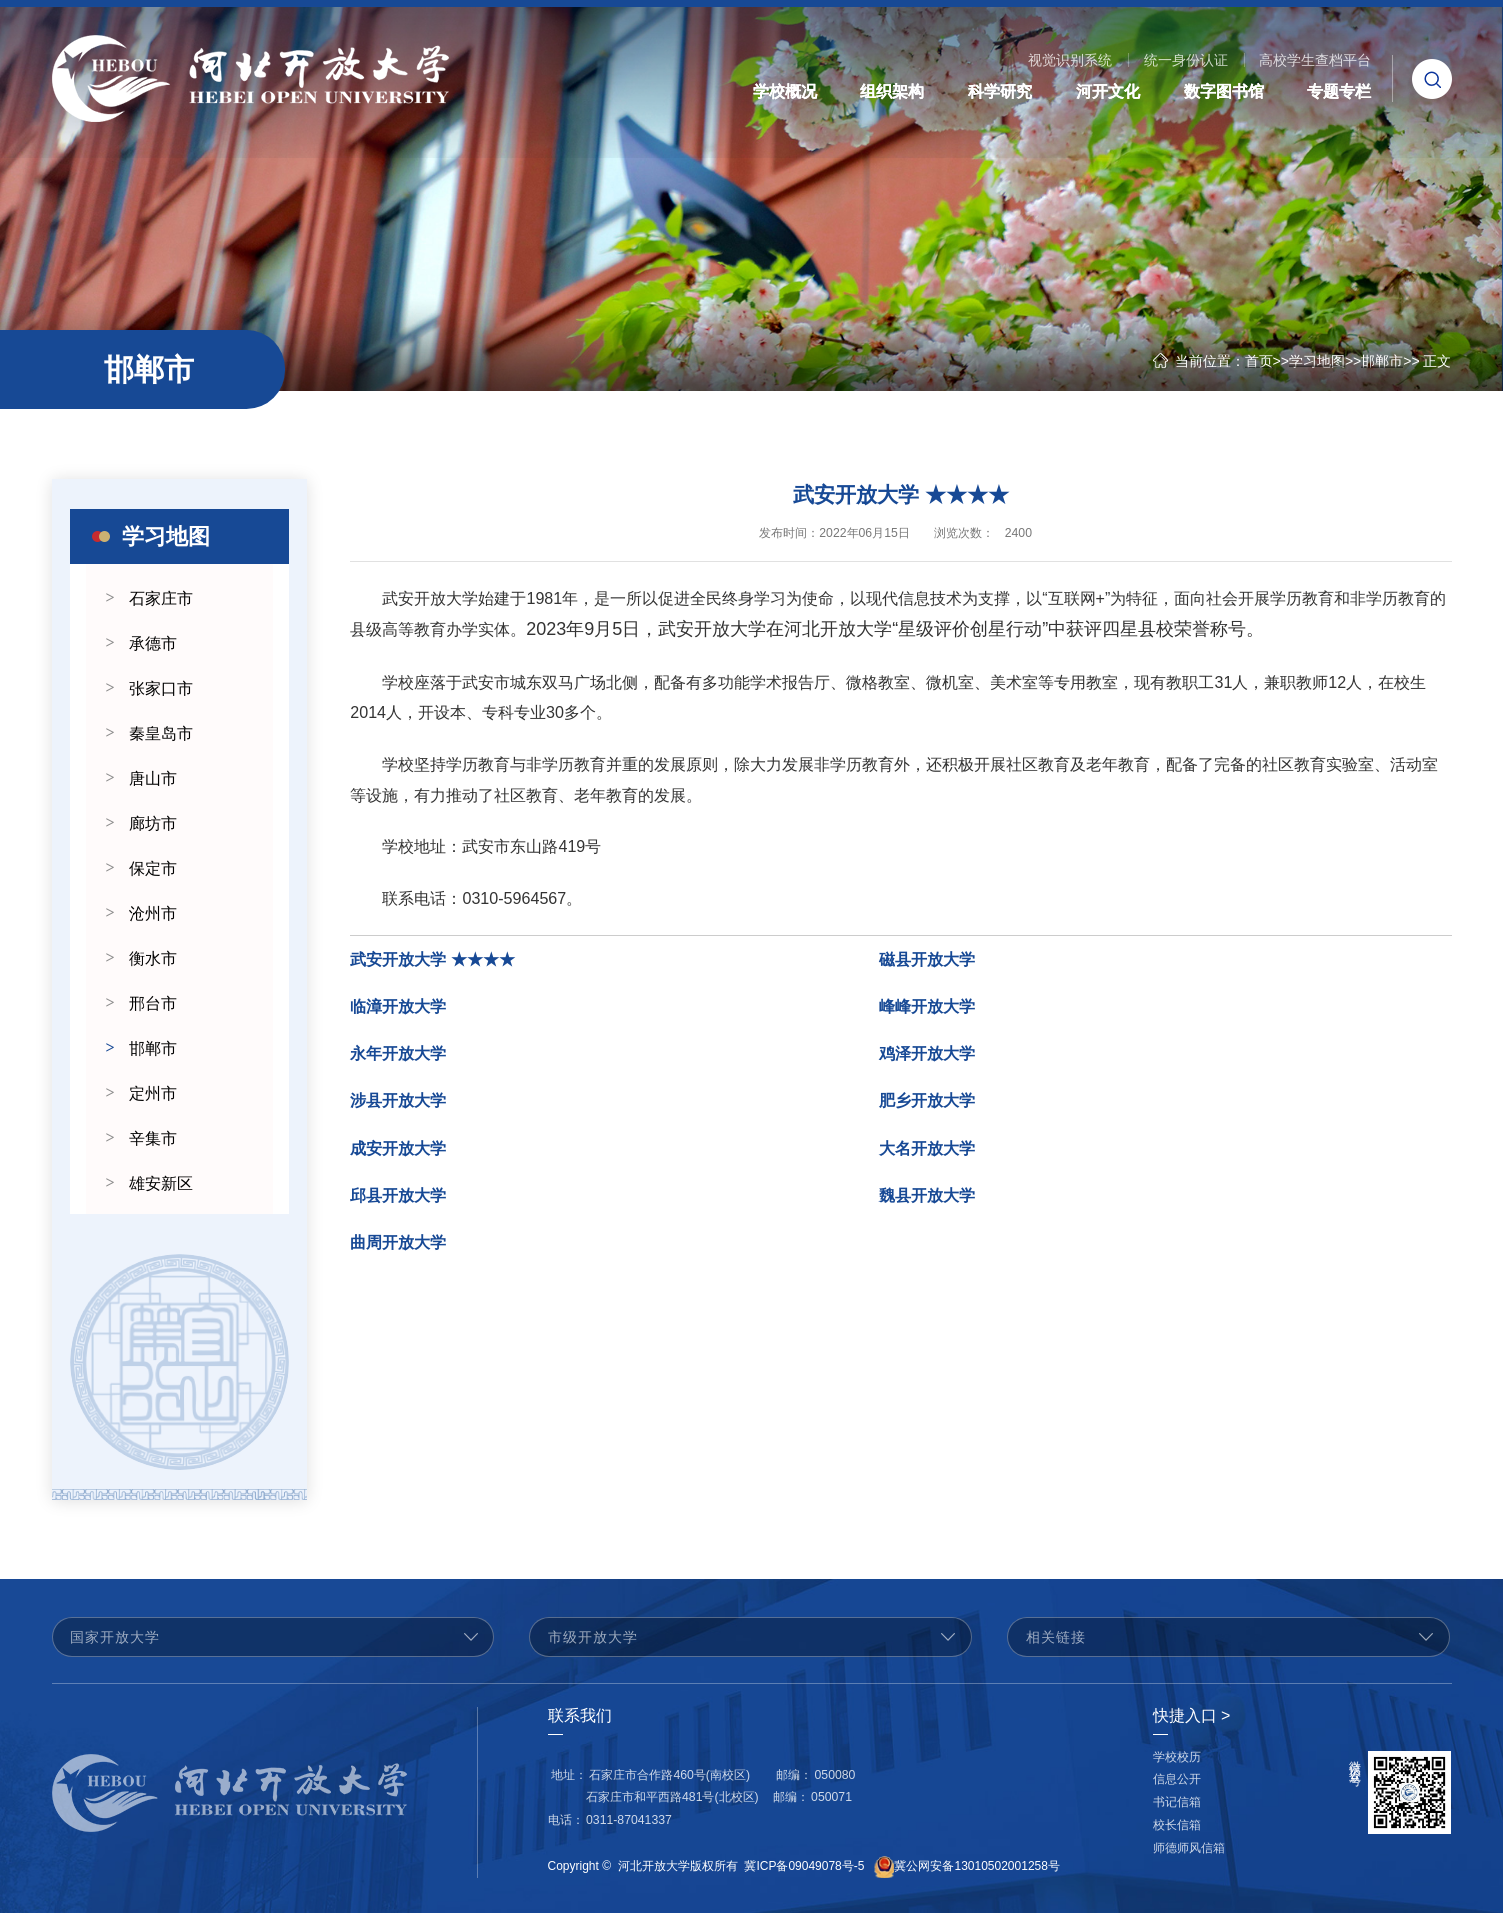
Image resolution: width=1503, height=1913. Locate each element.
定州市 (153, 1093)
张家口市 (161, 688)
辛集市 (153, 1138)
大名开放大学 (927, 1154)
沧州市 (153, 913)
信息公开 (1177, 1779)
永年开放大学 (398, 1060)
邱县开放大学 (398, 1201)
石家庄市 (161, 598)
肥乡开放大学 (927, 1107)
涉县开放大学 (398, 1107)
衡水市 (153, 958)
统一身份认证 (1186, 60)
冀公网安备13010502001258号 (976, 1867)
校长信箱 (1177, 1825)
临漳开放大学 (398, 1012)
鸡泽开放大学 (927, 1060)
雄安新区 (161, 1183)
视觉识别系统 (1070, 60)
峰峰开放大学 (927, 1012)
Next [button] (279, 1362)
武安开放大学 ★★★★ (432, 965)
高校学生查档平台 (1315, 60)
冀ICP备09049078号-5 (804, 1867)
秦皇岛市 (161, 733)
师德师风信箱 (1189, 1848)
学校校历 (1177, 1757)
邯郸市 (1382, 361)
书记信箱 (1177, 1802)
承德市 (153, 643)
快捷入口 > (1192, 1715)
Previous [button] (80, 1362)
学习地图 (1317, 361)
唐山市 (153, 778)
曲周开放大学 (398, 1249)
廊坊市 (153, 823)
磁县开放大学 (927, 965)
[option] (179, 1362)
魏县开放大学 (927, 1201)
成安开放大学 (398, 1154)
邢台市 (153, 1003)
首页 (1259, 361)
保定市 (153, 868)
